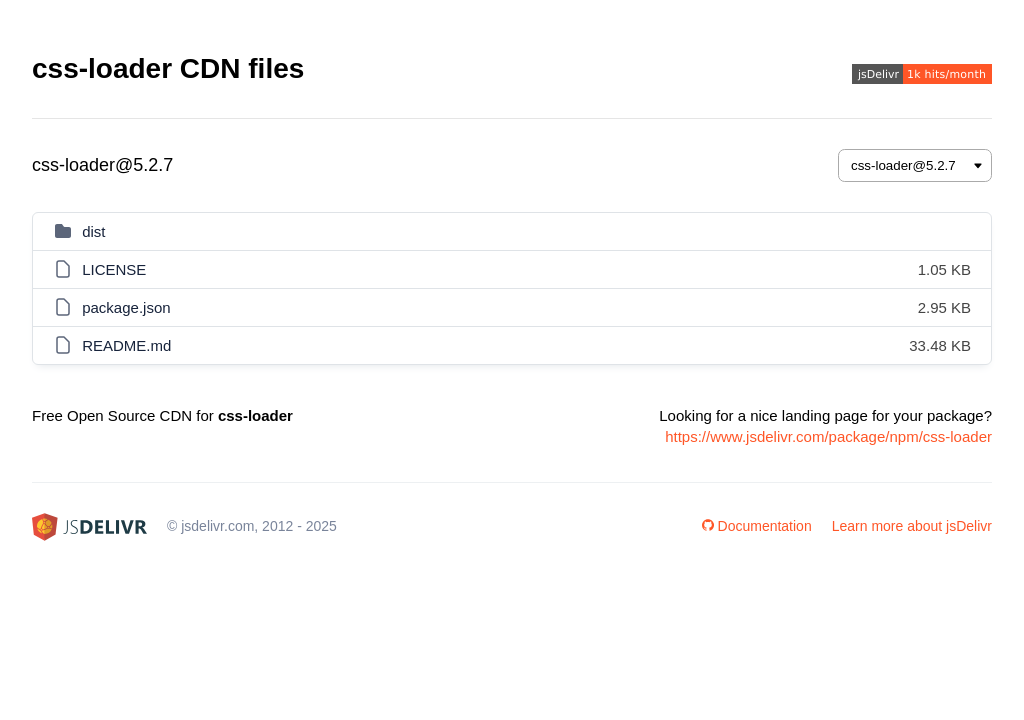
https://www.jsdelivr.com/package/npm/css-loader (828, 436)
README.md (126, 345)
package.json (126, 307)
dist (93, 231)
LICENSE (114, 269)
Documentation (757, 526)
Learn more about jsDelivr (912, 526)
